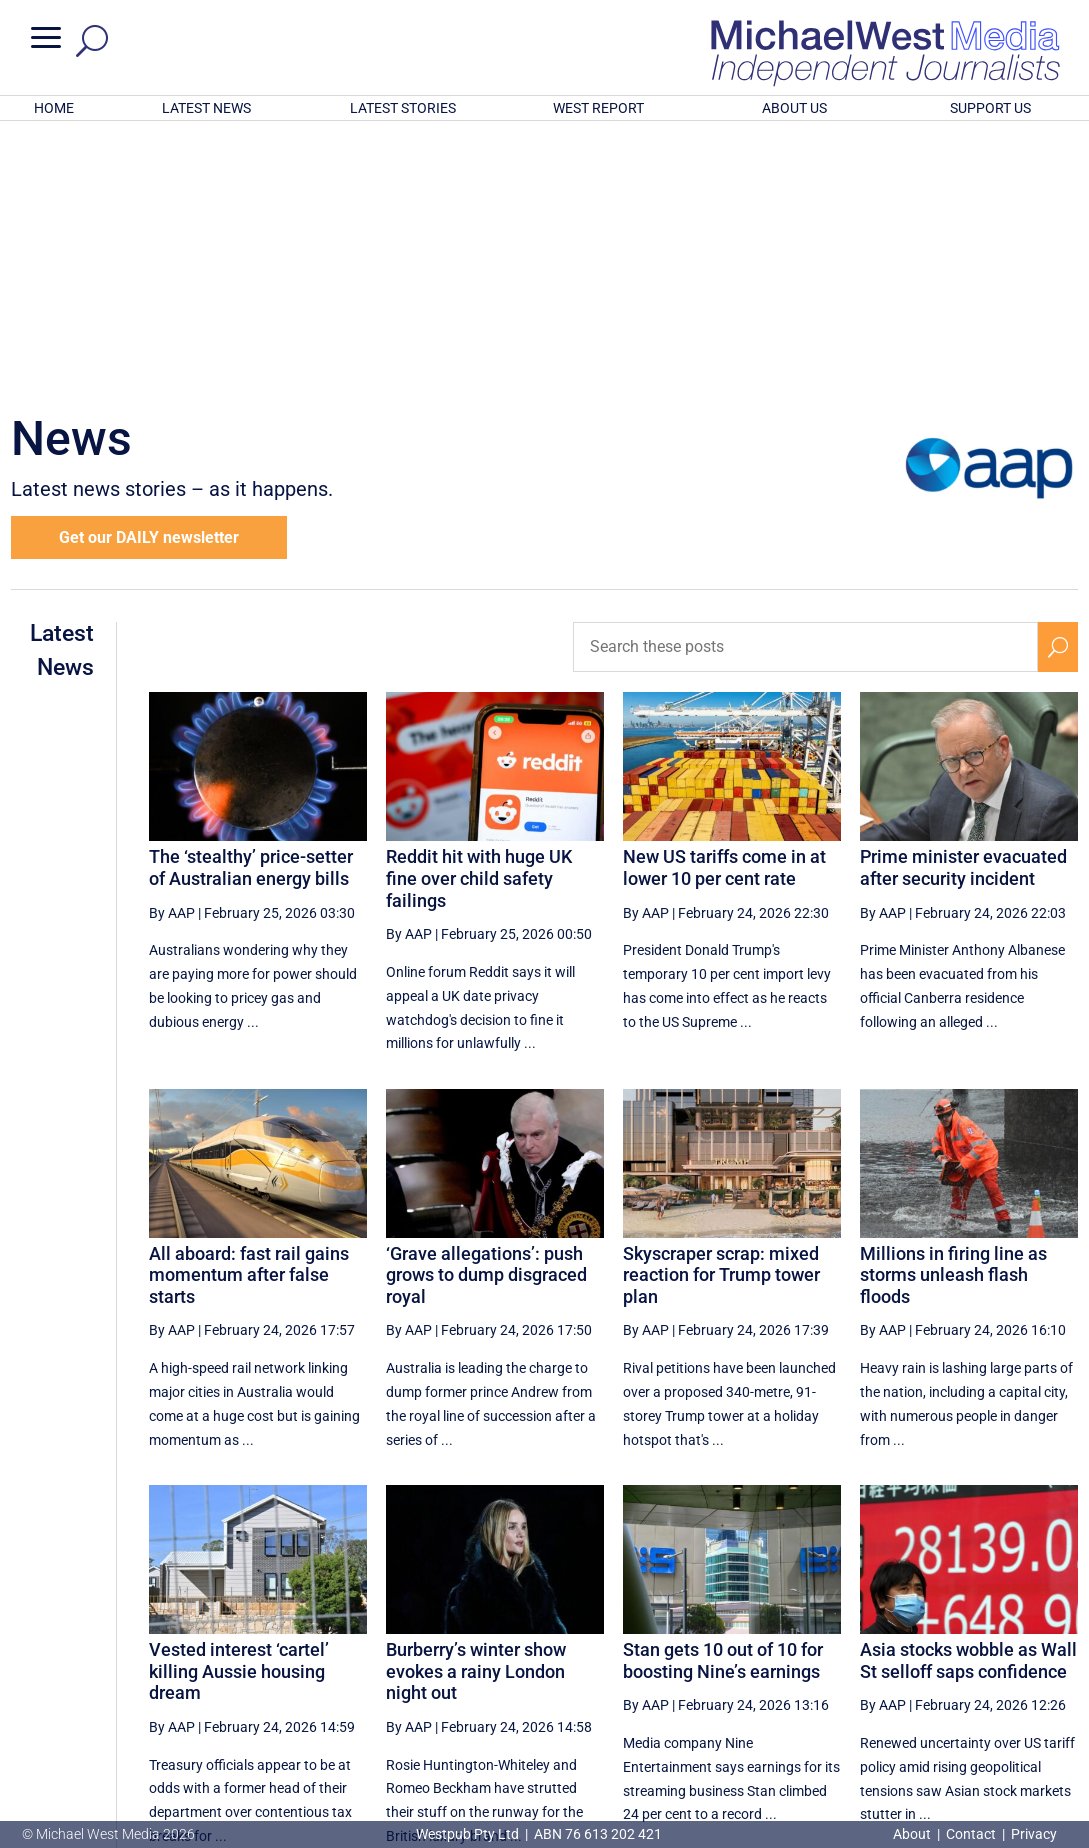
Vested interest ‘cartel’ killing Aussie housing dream (239, 1409)
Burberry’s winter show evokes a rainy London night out (476, 1409)
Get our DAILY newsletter (149, 275)
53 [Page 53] (864, 1659)
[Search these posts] (805, 385)
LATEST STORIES (403, 108)
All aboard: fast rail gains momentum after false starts (249, 1013)
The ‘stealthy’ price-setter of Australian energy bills (251, 605)
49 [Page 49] (662, 1659)
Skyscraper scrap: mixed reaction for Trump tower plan (721, 1013)
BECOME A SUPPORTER (988, 1726)
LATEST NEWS (206, 108)
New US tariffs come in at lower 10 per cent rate (724, 605)
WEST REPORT (598, 108)
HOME (54, 108)
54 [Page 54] (915, 1659)
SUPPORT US (990, 108)
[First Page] (572, 1658)
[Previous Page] (615, 1658)
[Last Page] (1056, 1658)
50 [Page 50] (712, 1659)
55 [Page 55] (965, 1659)
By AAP (172, 651)
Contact (971, 1834)
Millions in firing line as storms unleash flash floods (953, 1013)
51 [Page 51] (763, 1659)
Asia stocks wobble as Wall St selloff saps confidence (968, 1398)
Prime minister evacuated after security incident (963, 605)
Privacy (1034, 1834)
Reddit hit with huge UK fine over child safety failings (479, 616)
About (913, 1834)
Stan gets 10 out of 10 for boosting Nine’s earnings (723, 1398)
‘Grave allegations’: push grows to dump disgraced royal (486, 1013)
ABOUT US (794, 108)
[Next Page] (1011, 1658)
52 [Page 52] (813, 1659)
